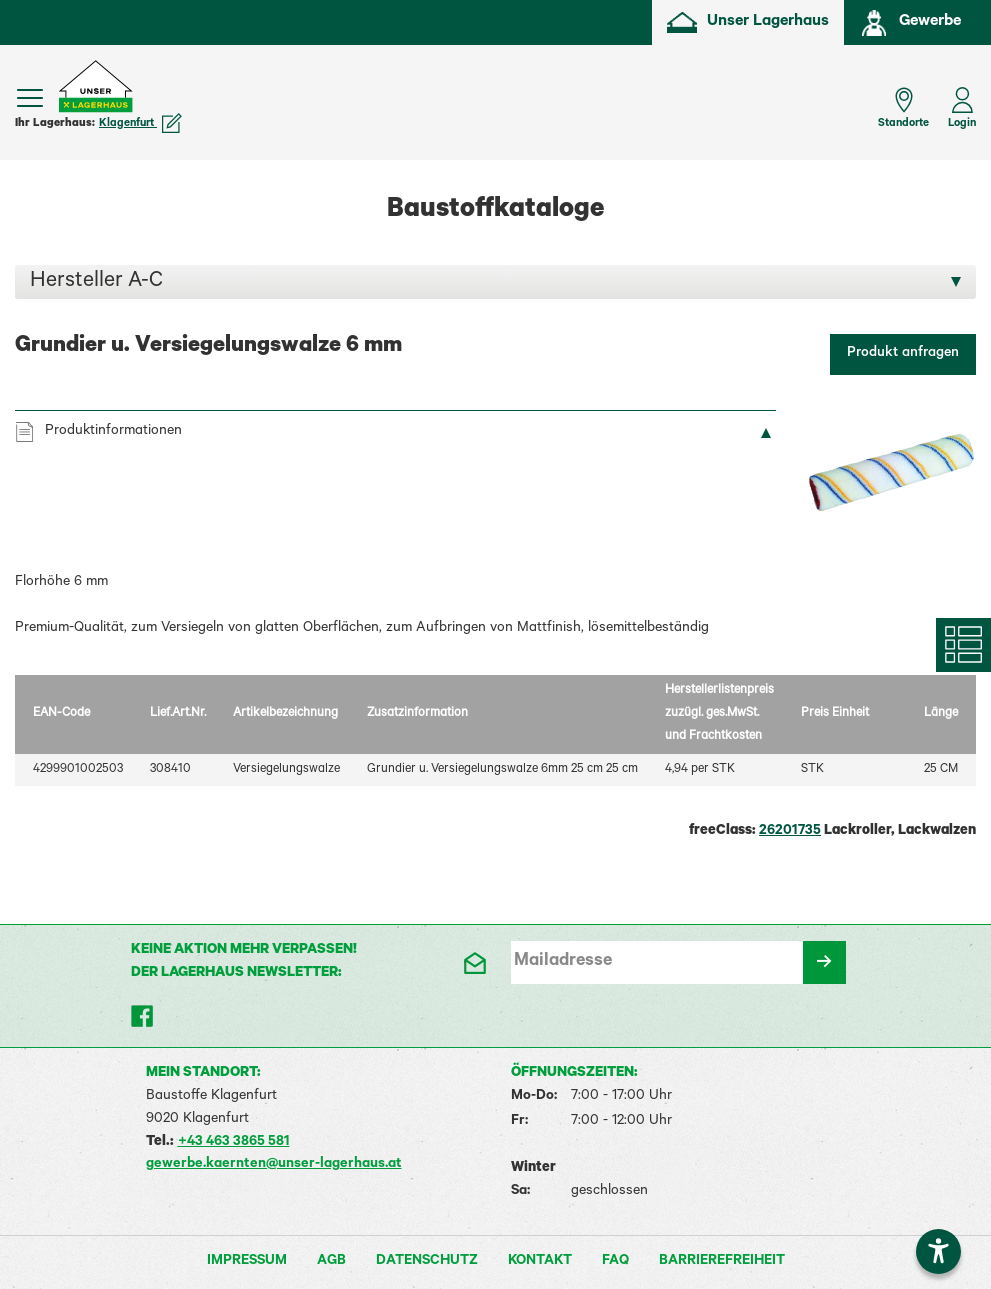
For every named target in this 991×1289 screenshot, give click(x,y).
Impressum (247, 1262)
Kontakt (540, 1262)
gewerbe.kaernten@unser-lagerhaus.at (274, 1165)
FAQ (615, 1262)
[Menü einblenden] (30, 98)
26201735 (790, 832)
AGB (331, 1262)
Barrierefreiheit (722, 1262)
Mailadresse (563, 962)
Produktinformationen (113, 432)
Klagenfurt (140, 124)
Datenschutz (427, 1262)
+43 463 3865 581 (234, 1143)
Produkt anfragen (903, 354)
